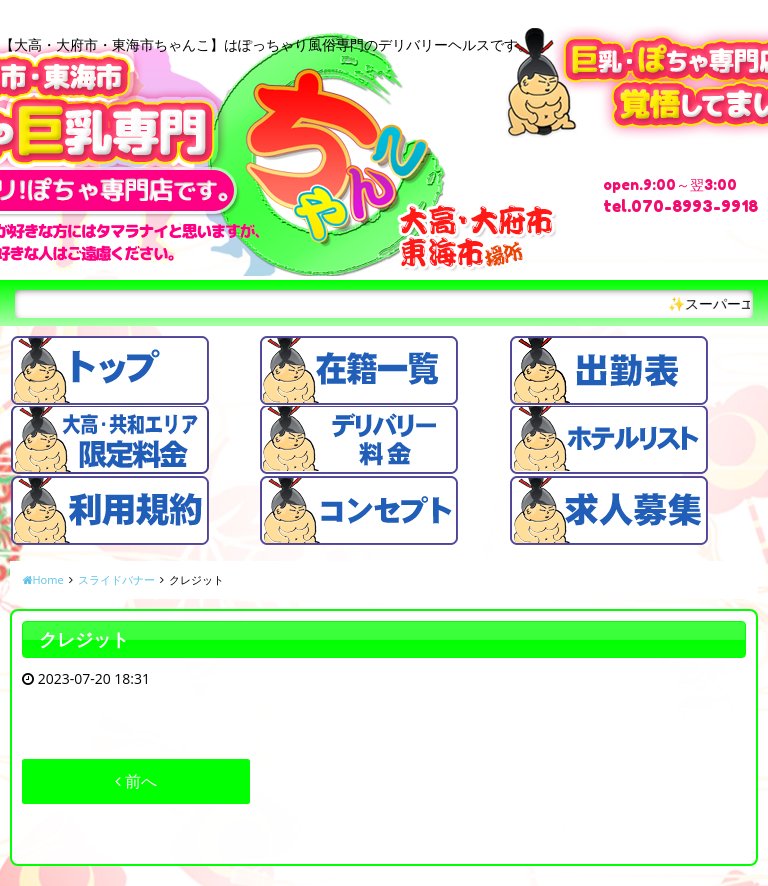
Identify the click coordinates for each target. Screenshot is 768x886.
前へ (136, 781)
